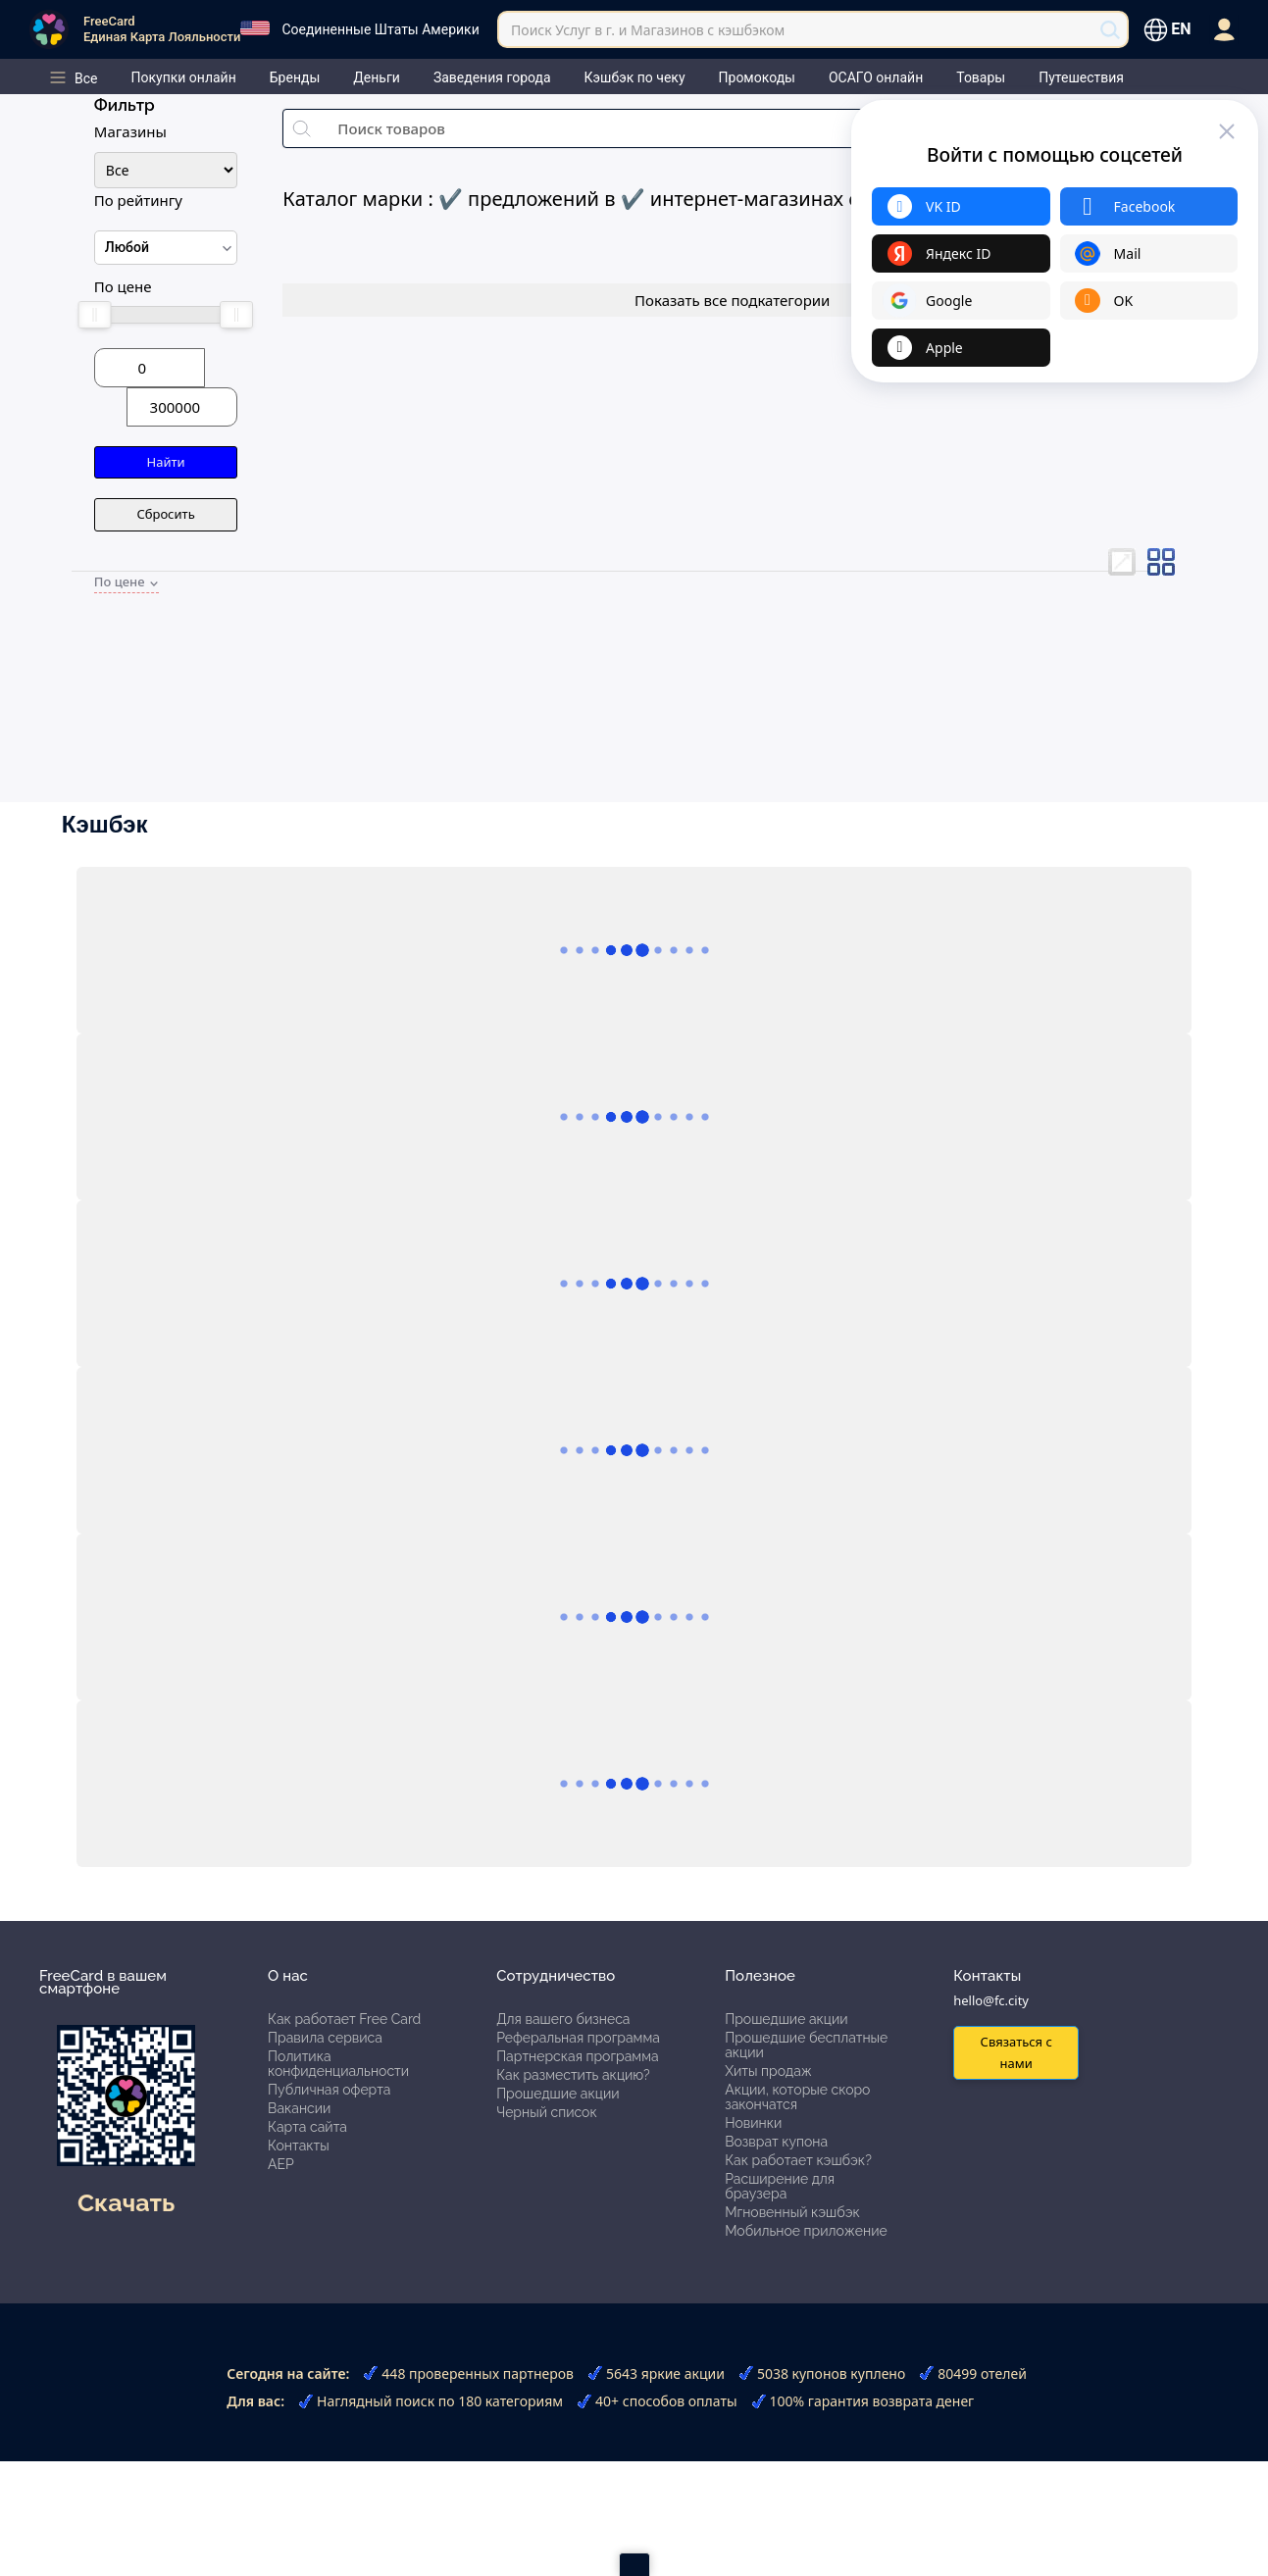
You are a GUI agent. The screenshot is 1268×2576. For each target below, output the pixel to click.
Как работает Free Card (344, 2019)
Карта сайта (307, 2127)
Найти (166, 462)
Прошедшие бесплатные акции (806, 2045)
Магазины (130, 131)
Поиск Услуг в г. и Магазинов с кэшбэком (648, 30)
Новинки (753, 2123)
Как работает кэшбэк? (798, 2160)
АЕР (281, 2164)
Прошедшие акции (557, 2093)
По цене (123, 286)
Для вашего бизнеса (563, 2019)
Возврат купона (776, 2141)
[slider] (95, 314)
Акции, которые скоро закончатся (797, 2097)
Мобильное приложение (806, 2231)
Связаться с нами (1016, 2052)
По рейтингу (138, 200)
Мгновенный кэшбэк (792, 2212)
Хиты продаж (768, 2071)
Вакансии (299, 2108)
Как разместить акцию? (572, 2075)
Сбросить (165, 514)
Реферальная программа (578, 2038)
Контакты (299, 2145)
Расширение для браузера (780, 2186)
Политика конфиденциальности (338, 2063)
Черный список (546, 2112)
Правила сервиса (325, 2038)
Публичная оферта (329, 2089)
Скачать (126, 2202)
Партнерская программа (577, 2056)
